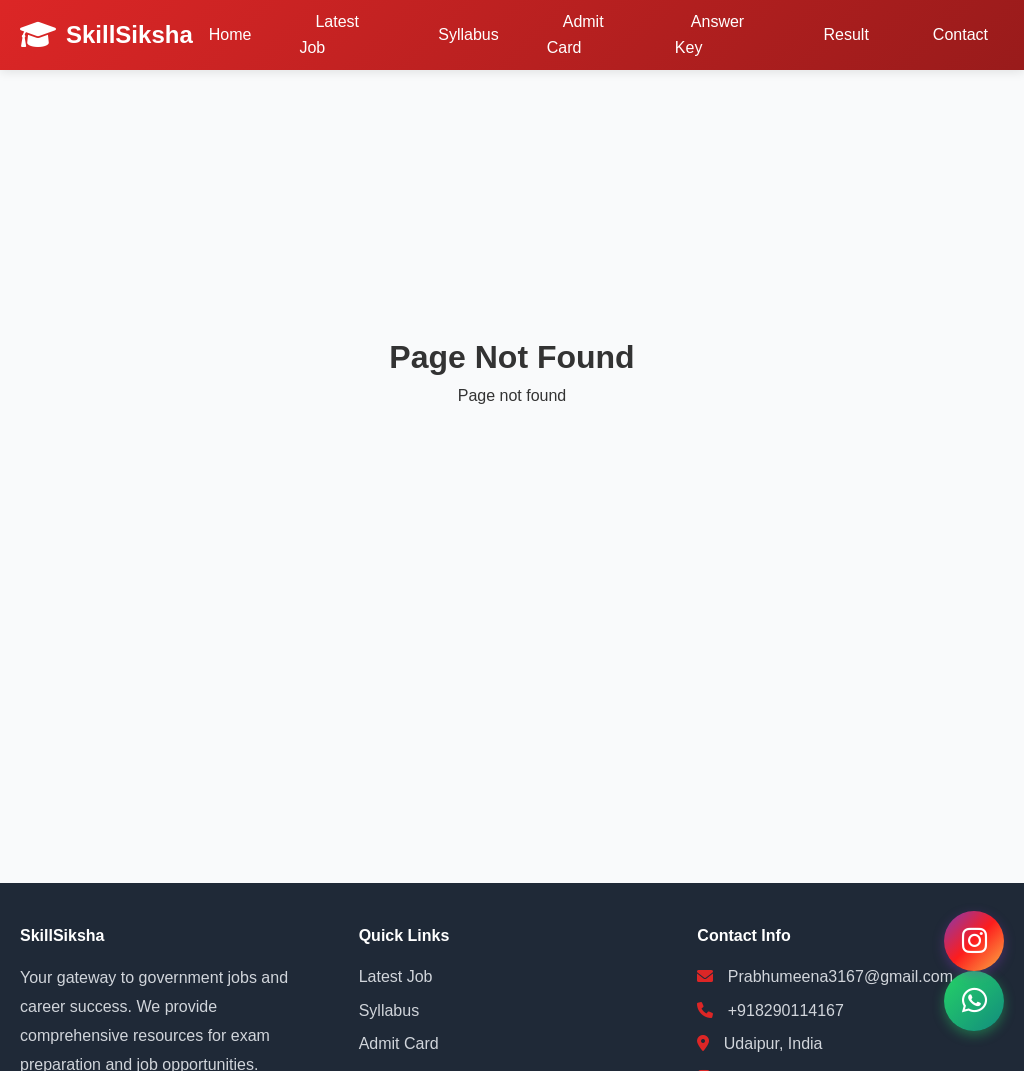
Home (230, 34)
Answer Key (709, 34)
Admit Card (575, 34)
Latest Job (329, 34)
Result (846, 34)
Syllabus (468, 34)
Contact (960, 34)
